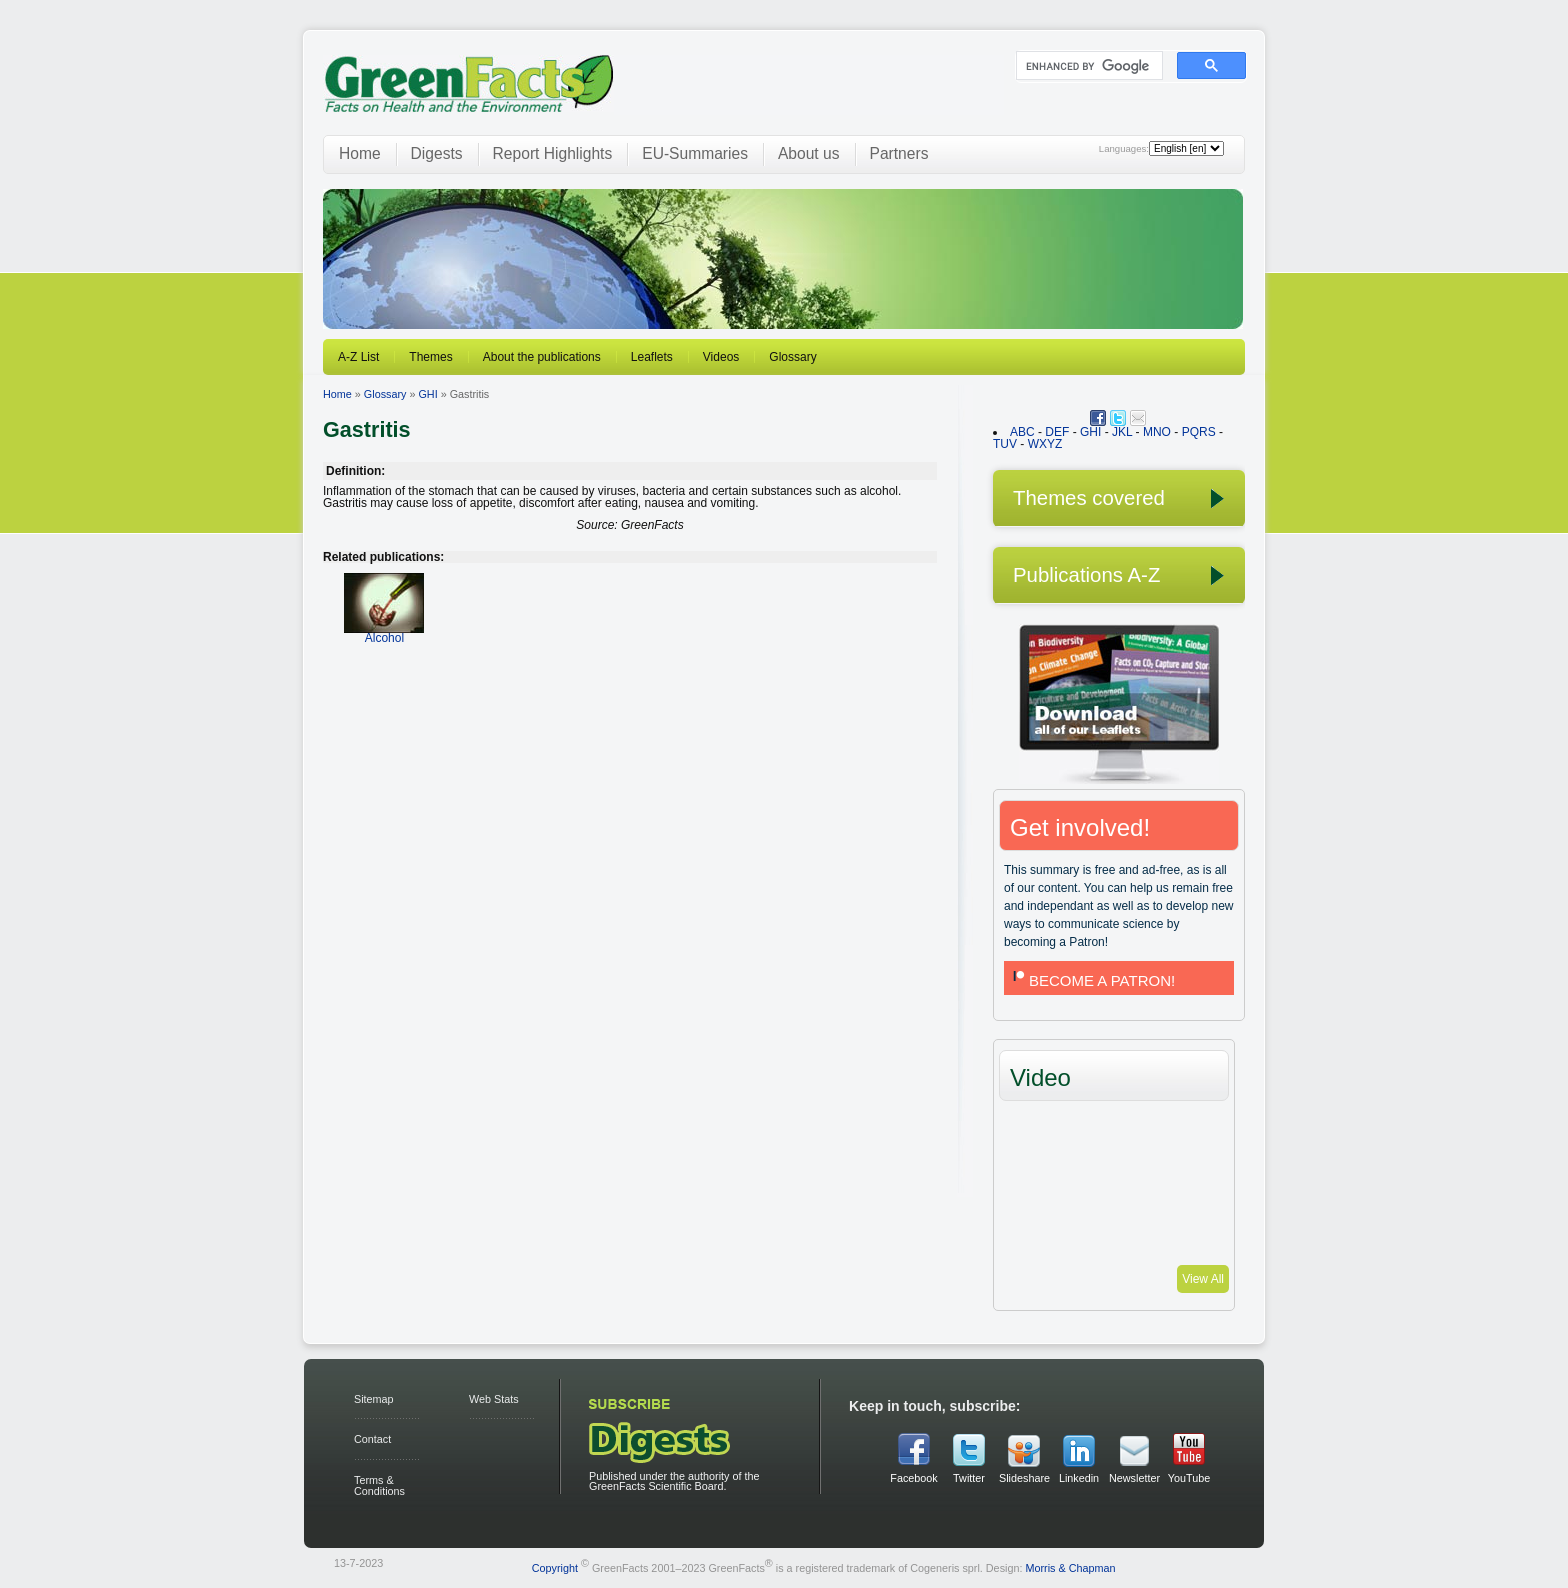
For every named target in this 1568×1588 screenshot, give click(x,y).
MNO (1157, 432)
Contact (372, 1439)
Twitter (969, 1478)
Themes (430, 357)
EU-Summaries (695, 153)
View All (1203, 1279)
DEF (1057, 432)
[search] (1087, 66)
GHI (427, 394)
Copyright (555, 1567)
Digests (437, 153)
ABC (1022, 432)
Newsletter (1134, 1478)
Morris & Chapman (1070, 1567)
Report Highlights (553, 153)
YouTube (1189, 1478)
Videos (721, 357)
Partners (899, 153)
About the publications (542, 357)
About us (809, 153)
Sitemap (374, 1399)
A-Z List (358, 357)
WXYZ (1045, 444)
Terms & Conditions (379, 1485)
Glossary (792, 357)
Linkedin (1079, 1478)
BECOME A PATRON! (1092, 980)
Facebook (913, 1478)
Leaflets (652, 357)
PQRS (1199, 432)
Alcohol (384, 631)
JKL (1122, 432)
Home (360, 153)
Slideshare (1024, 1478)
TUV (1005, 444)
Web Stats (494, 1399)
